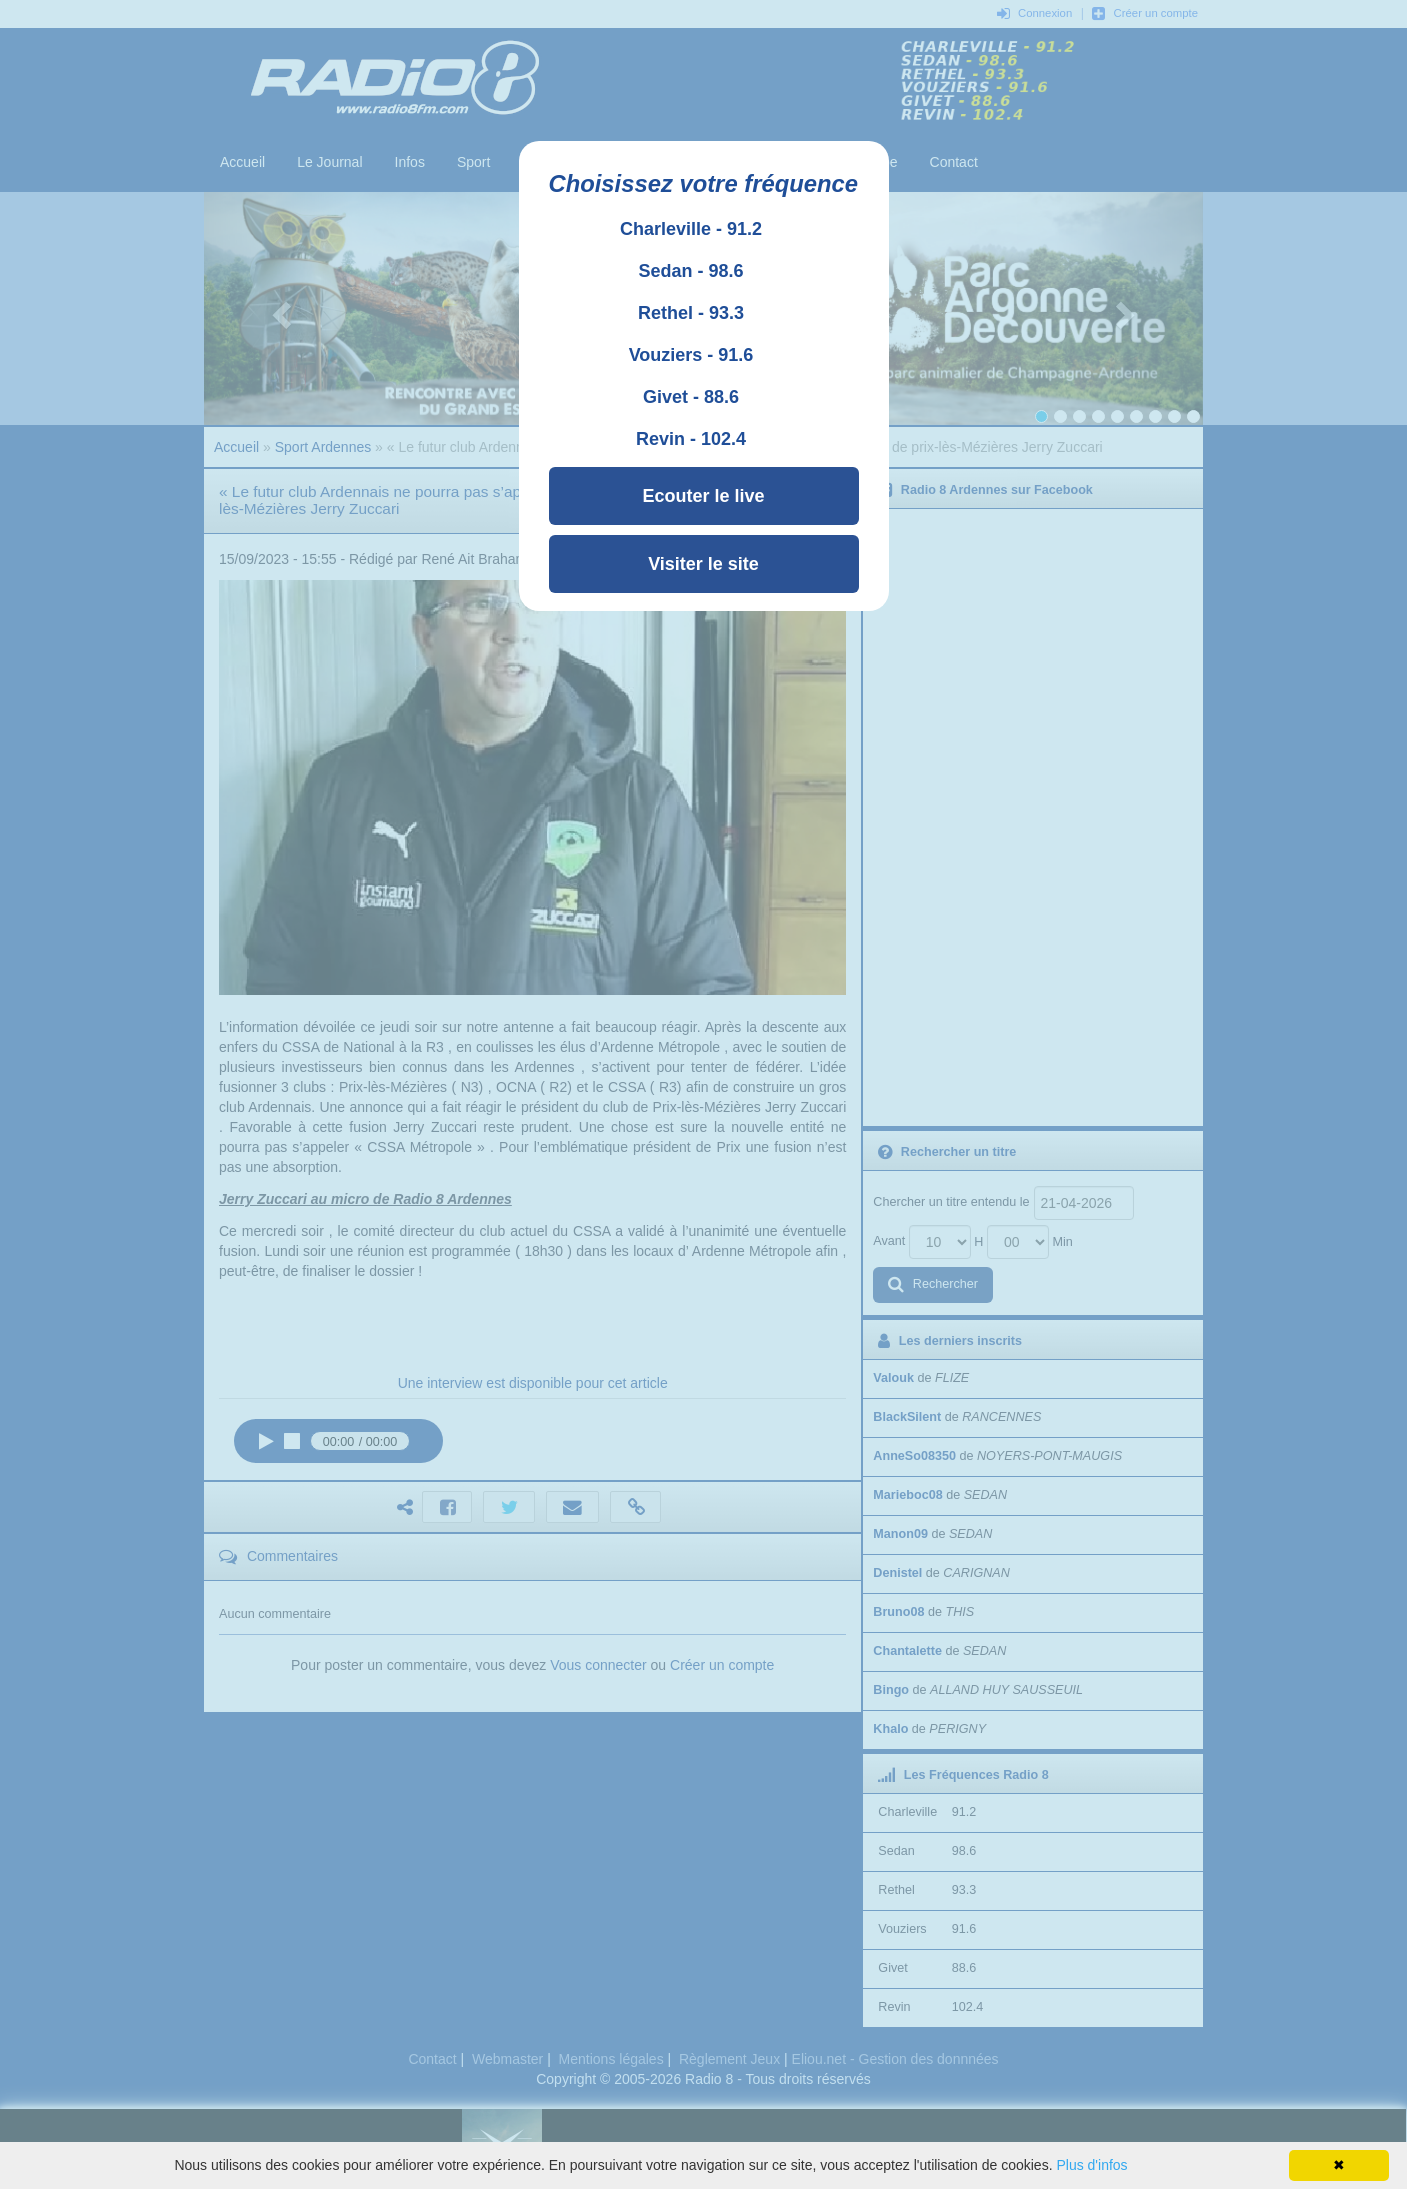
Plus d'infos (1091, 2165)
